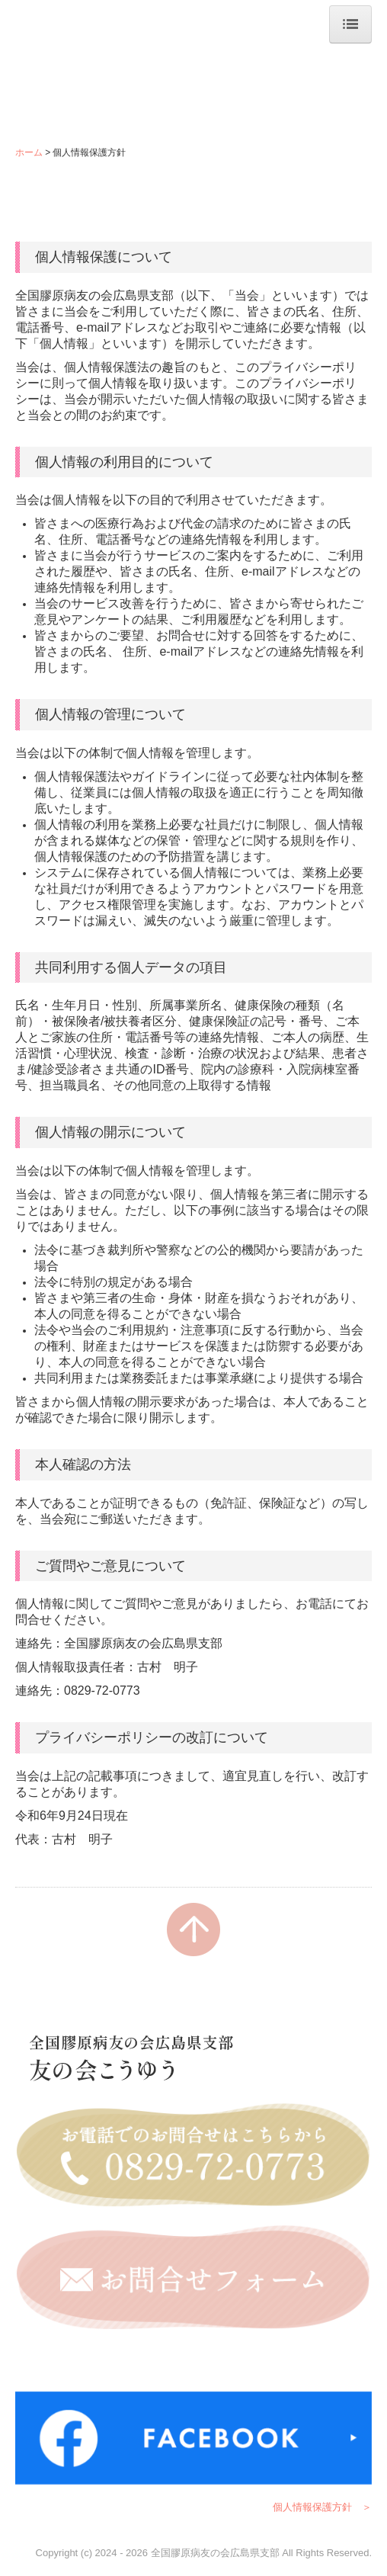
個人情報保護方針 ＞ (322, 2507)
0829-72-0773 (102, 1690)
